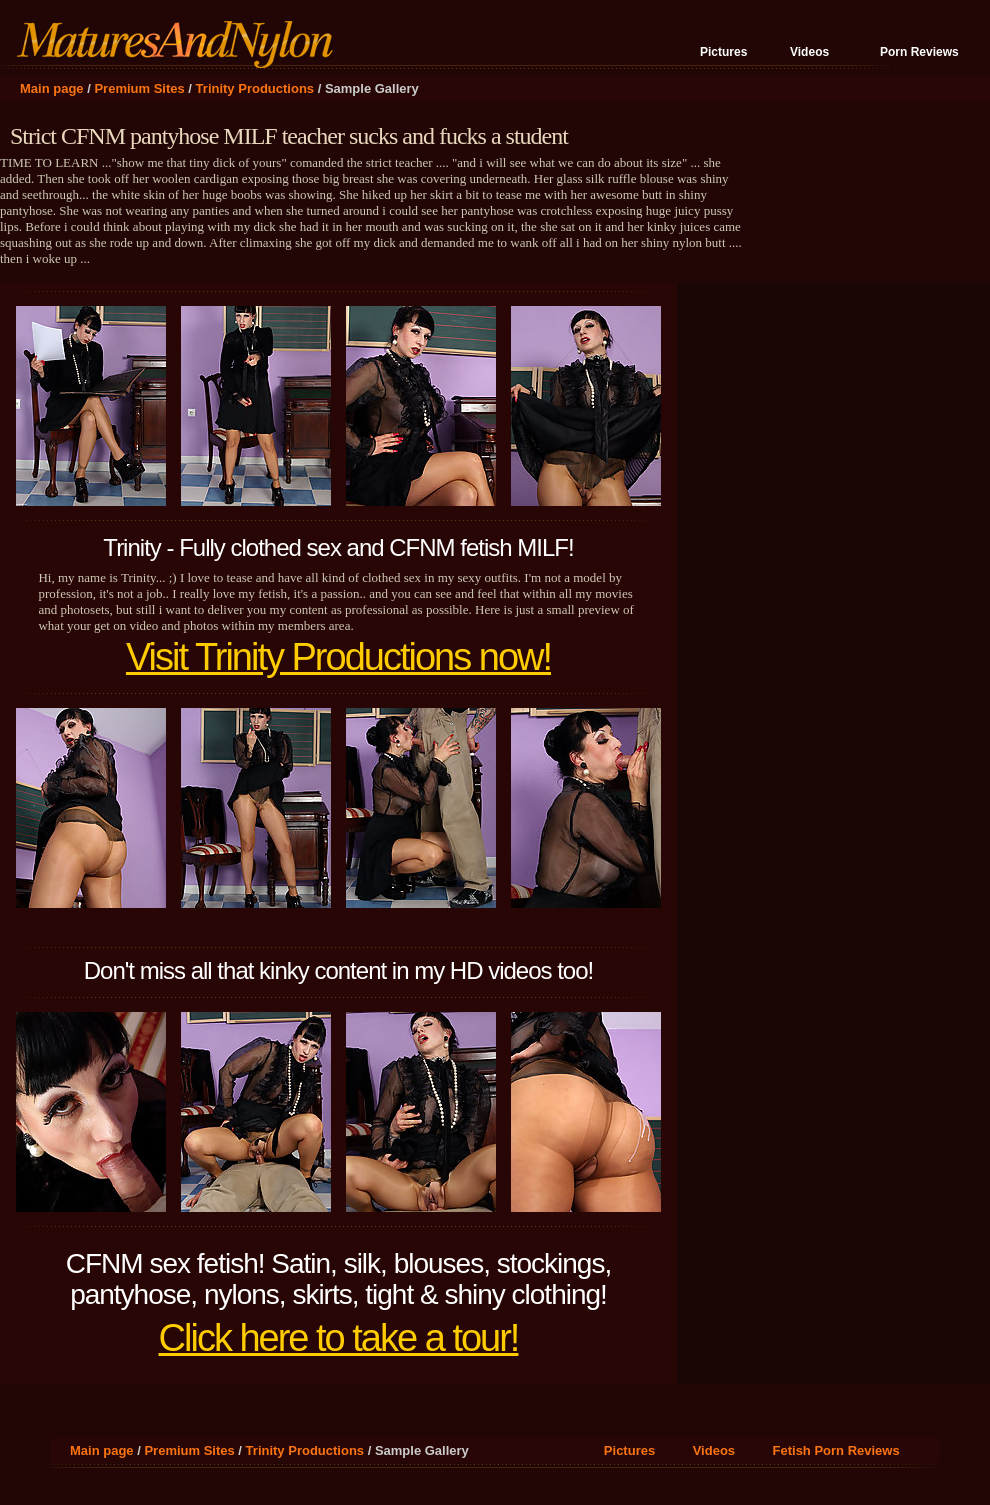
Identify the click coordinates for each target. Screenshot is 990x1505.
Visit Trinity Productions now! (338, 657)
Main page (52, 88)
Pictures (723, 52)
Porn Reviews (919, 52)
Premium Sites (139, 88)
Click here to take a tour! (339, 1338)
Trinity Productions (255, 88)
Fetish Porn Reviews (836, 1450)
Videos (809, 52)
